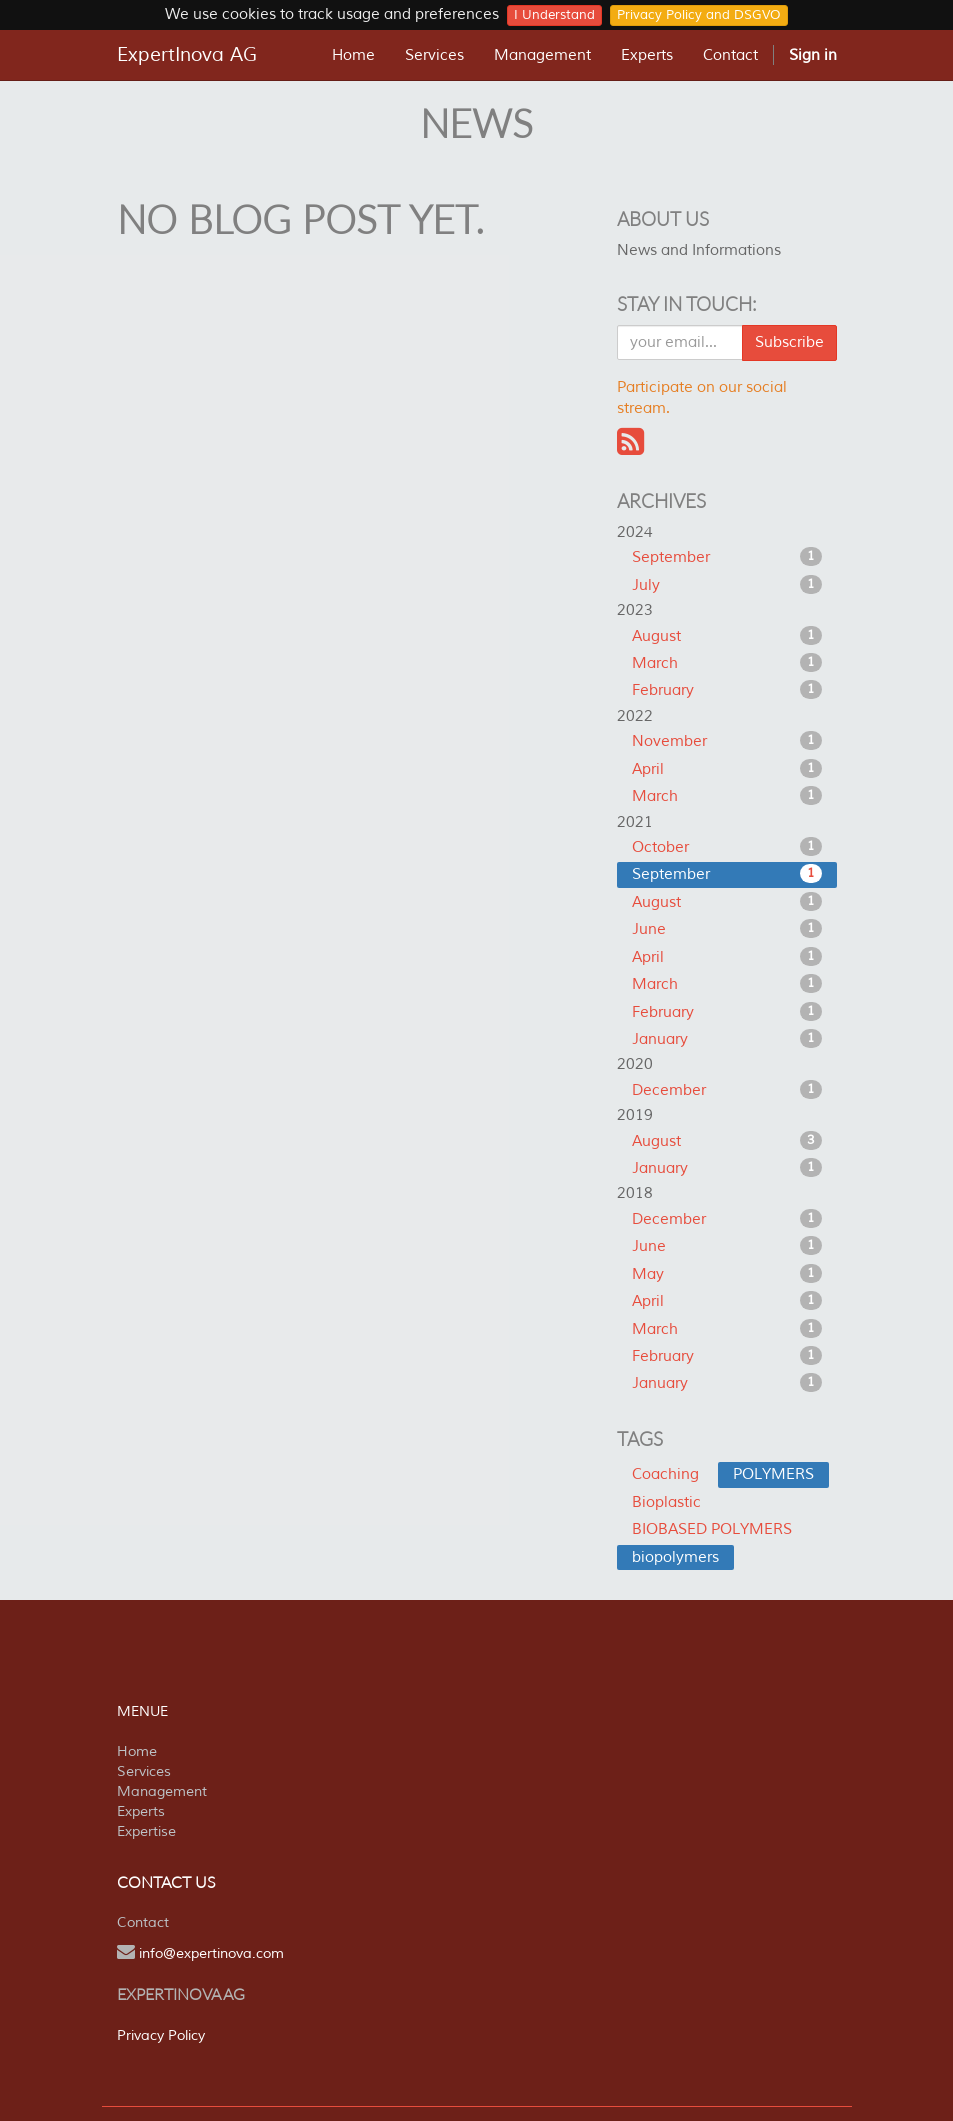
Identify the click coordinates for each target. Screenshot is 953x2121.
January (727, 1039)
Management (162, 1791)
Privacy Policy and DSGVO (699, 15)
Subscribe (789, 342)
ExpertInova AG (187, 55)
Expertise (146, 1831)
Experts (141, 1811)
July (727, 585)
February (727, 690)
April (727, 769)
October (727, 847)
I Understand (554, 15)
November (727, 741)
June (727, 929)
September (727, 557)
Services (144, 1771)
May (727, 1274)
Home (137, 1751)
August (727, 636)
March (727, 663)
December (727, 1090)
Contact (143, 1922)
